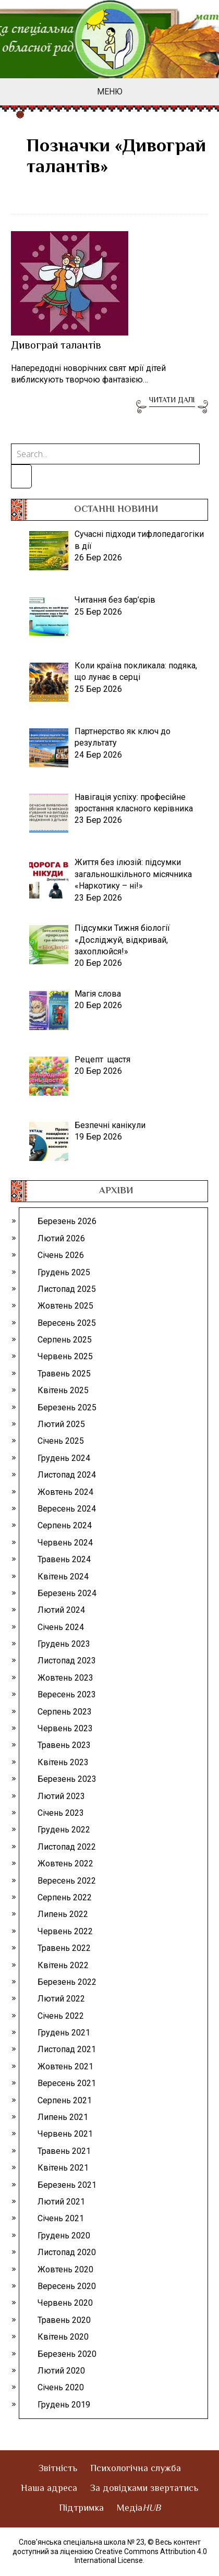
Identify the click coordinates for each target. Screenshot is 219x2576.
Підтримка (81, 2508)
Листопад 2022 (67, 1847)
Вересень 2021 (67, 2083)
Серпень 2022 (65, 1897)
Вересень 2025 (67, 1323)
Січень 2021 (61, 2218)
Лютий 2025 (61, 1424)
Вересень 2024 (67, 1509)
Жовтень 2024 (65, 1492)
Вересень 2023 (67, 1694)
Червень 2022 (65, 1931)
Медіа (139, 2508)
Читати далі (172, 400)
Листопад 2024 (67, 1475)
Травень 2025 (64, 1374)
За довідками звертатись (144, 2489)
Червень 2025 (65, 1356)
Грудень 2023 (64, 1644)
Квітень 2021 (63, 2168)
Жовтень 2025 (65, 1306)
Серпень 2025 (65, 1340)
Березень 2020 (67, 2354)
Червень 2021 (65, 2134)
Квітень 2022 (63, 1965)
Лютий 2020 (61, 2371)
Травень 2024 (64, 1559)
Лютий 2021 (61, 2202)
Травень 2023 (64, 1745)
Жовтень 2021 (65, 2066)
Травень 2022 (64, 1948)
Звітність (58, 2469)
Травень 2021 (64, 2151)
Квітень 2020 (63, 2337)
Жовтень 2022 (65, 1863)
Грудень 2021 (64, 2033)
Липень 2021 (63, 2117)
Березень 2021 (67, 2185)
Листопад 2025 (67, 1289)
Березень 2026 (67, 1221)
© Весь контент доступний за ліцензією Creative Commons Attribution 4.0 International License (110, 2551)
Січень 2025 (61, 1441)
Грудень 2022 (64, 1830)
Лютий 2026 (61, 1238)
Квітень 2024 (63, 1576)
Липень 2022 (63, 1914)
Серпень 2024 (65, 1525)
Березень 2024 (67, 1593)
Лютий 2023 (61, 1796)
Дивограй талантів (56, 346)
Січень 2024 (61, 1627)
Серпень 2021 (65, 2100)
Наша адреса (49, 2489)
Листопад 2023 (67, 1661)
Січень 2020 (61, 2387)
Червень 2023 (65, 1728)
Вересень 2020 (67, 2286)
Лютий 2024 (61, 1610)
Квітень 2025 (63, 1390)
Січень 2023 (61, 1813)
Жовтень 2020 (65, 2269)
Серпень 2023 (65, 1712)
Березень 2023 (67, 1779)
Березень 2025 (67, 1407)
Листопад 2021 (67, 2049)
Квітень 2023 (63, 1762)
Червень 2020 (65, 2303)
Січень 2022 (61, 2016)
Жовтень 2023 (65, 1678)
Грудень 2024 (64, 1458)
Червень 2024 (65, 1543)
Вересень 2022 (67, 1881)
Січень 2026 (61, 1255)
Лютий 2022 (61, 1999)
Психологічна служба (135, 2469)
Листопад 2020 (67, 2252)
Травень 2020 (64, 2320)
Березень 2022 (67, 1982)
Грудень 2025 (64, 1272)
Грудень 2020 (64, 2235)
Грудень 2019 (64, 2405)
